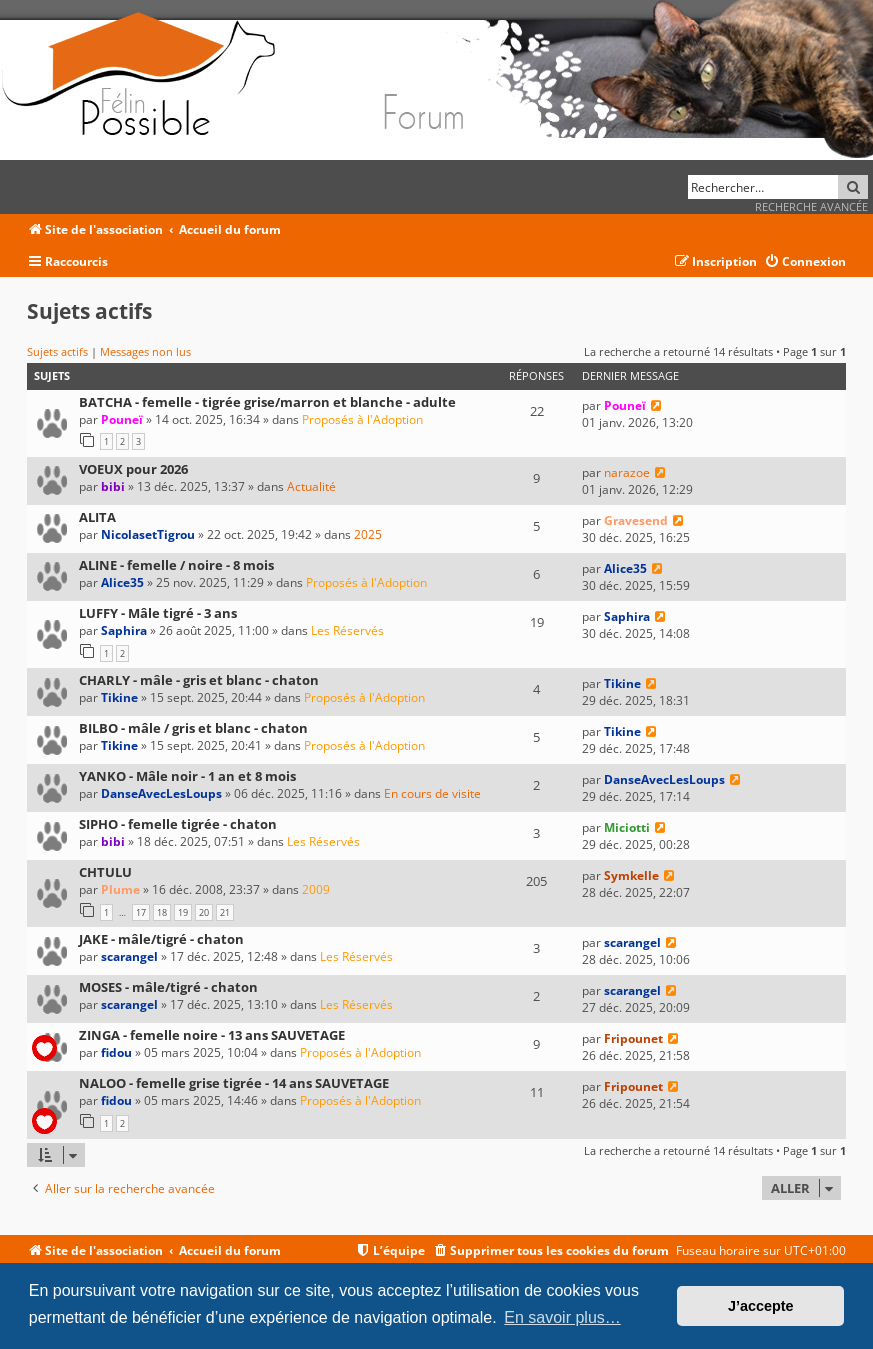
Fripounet (633, 1038)
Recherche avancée (811, 206)
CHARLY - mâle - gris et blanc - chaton (199, 680)
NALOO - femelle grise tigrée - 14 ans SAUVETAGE (234, 1083)
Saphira (124, 630)
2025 (368, 534)
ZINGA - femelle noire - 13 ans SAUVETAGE (212, 1035)
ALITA (97, 517)
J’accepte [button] (761, 1306)
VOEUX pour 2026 (133, 469)
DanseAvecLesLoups (161, 793)
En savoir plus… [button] (562, 1317)
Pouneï (122, 419)
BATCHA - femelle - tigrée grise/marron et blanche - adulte (267, 402)
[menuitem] (805, 262)
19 (183, 912)
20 (204, 912)
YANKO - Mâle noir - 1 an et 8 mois (187, 776)
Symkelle (631, 875)
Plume (120, 889)
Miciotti (627, 827)
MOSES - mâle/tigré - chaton (168, 987)
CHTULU (105, 872)
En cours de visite (432, 793)
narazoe (627, 472)
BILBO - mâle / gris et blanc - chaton (193, 728)
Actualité (311, 486)
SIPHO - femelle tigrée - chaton (178, 824)
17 (141, 912)
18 (162, 912)
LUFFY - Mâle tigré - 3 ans (158, 613)
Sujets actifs (57, 351)
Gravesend (636, 520)
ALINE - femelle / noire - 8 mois (176, 565)
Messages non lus (145, 351)
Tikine (119, 697)
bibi (113, 486)
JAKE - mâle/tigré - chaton (161, 939)
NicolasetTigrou (148, 534)
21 (225, 912)
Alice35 (122, 582)
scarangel (129, 956)
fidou (116, 1052)
